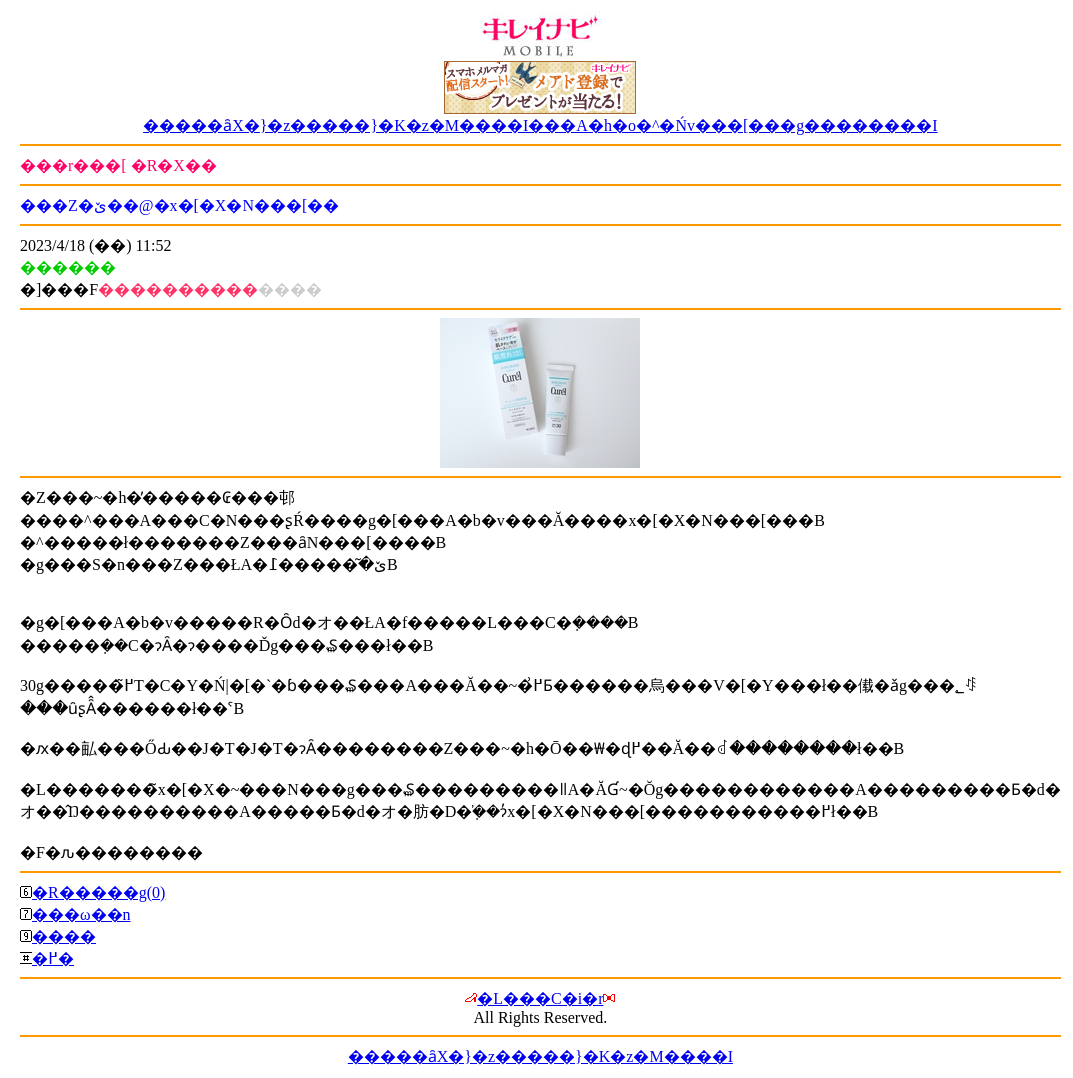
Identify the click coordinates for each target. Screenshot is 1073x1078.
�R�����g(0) (98, 892)
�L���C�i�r (540, 998)
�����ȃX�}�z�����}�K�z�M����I (540, 1056)
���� (64, 936)
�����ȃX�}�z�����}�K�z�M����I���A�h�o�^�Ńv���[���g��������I (540, 125)
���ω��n (81, 914)
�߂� (53, 958)
